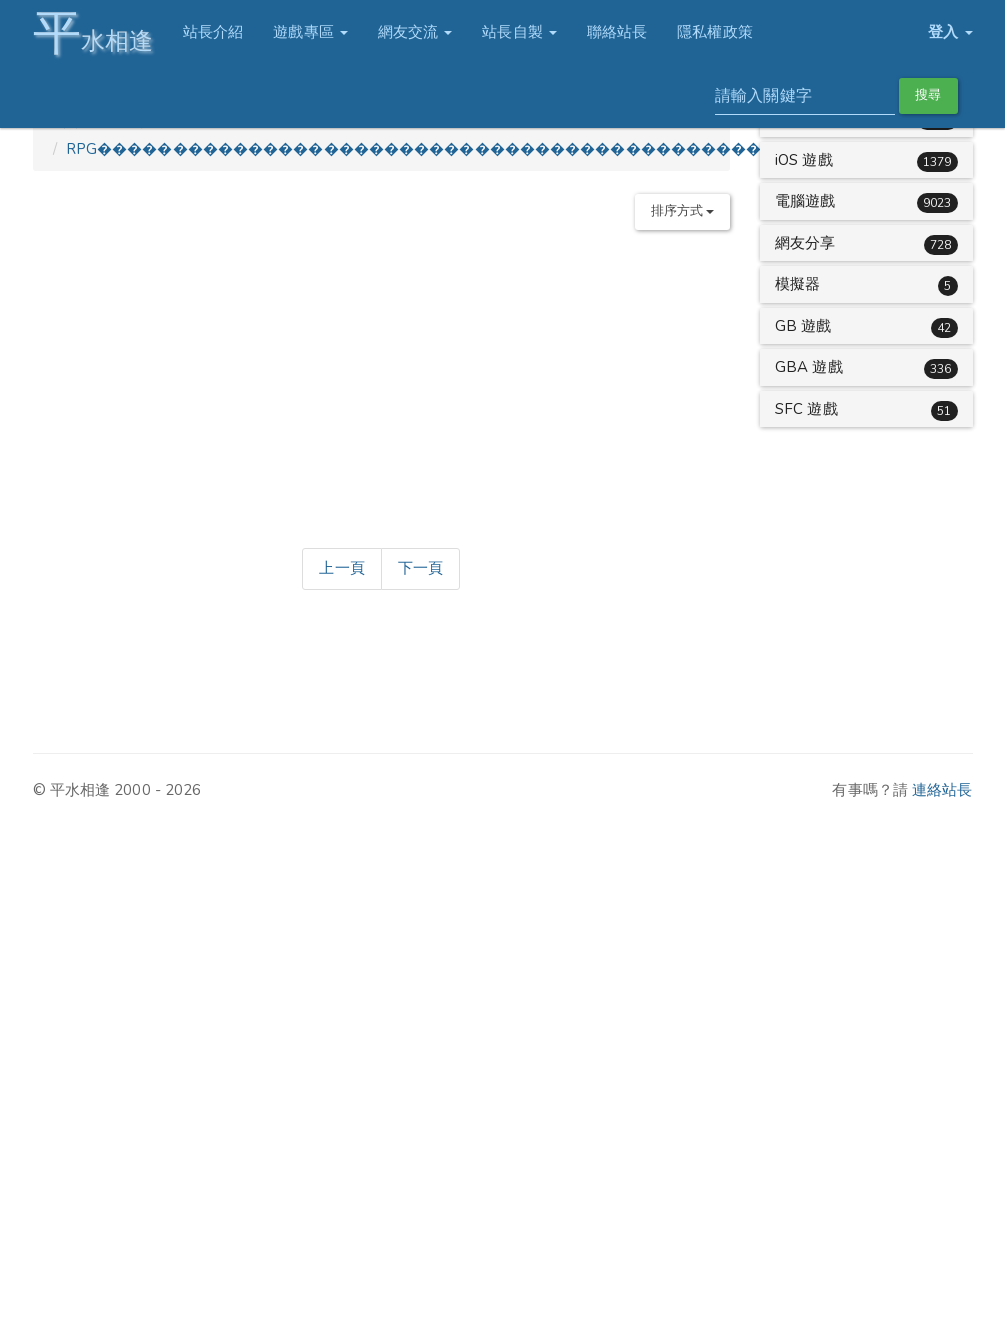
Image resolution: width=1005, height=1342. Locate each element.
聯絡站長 (617, 32)
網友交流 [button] (415, 32)
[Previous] (341, 569)
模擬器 (797, 284)
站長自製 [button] (519, 32)
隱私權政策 (715, 32)
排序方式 (683, 211)
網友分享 (805, 243)
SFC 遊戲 (806, 409)
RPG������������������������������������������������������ (489, 149)
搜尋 (928, 95)
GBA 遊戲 (809, 367)
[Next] (420, 569)
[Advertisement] (393, 385)
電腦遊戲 (805, 201)
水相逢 (93, 32)
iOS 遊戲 (804, 160)
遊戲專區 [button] (310, 32)
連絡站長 (942, 790)
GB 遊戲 (803, 326)
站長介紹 (213, 32)
